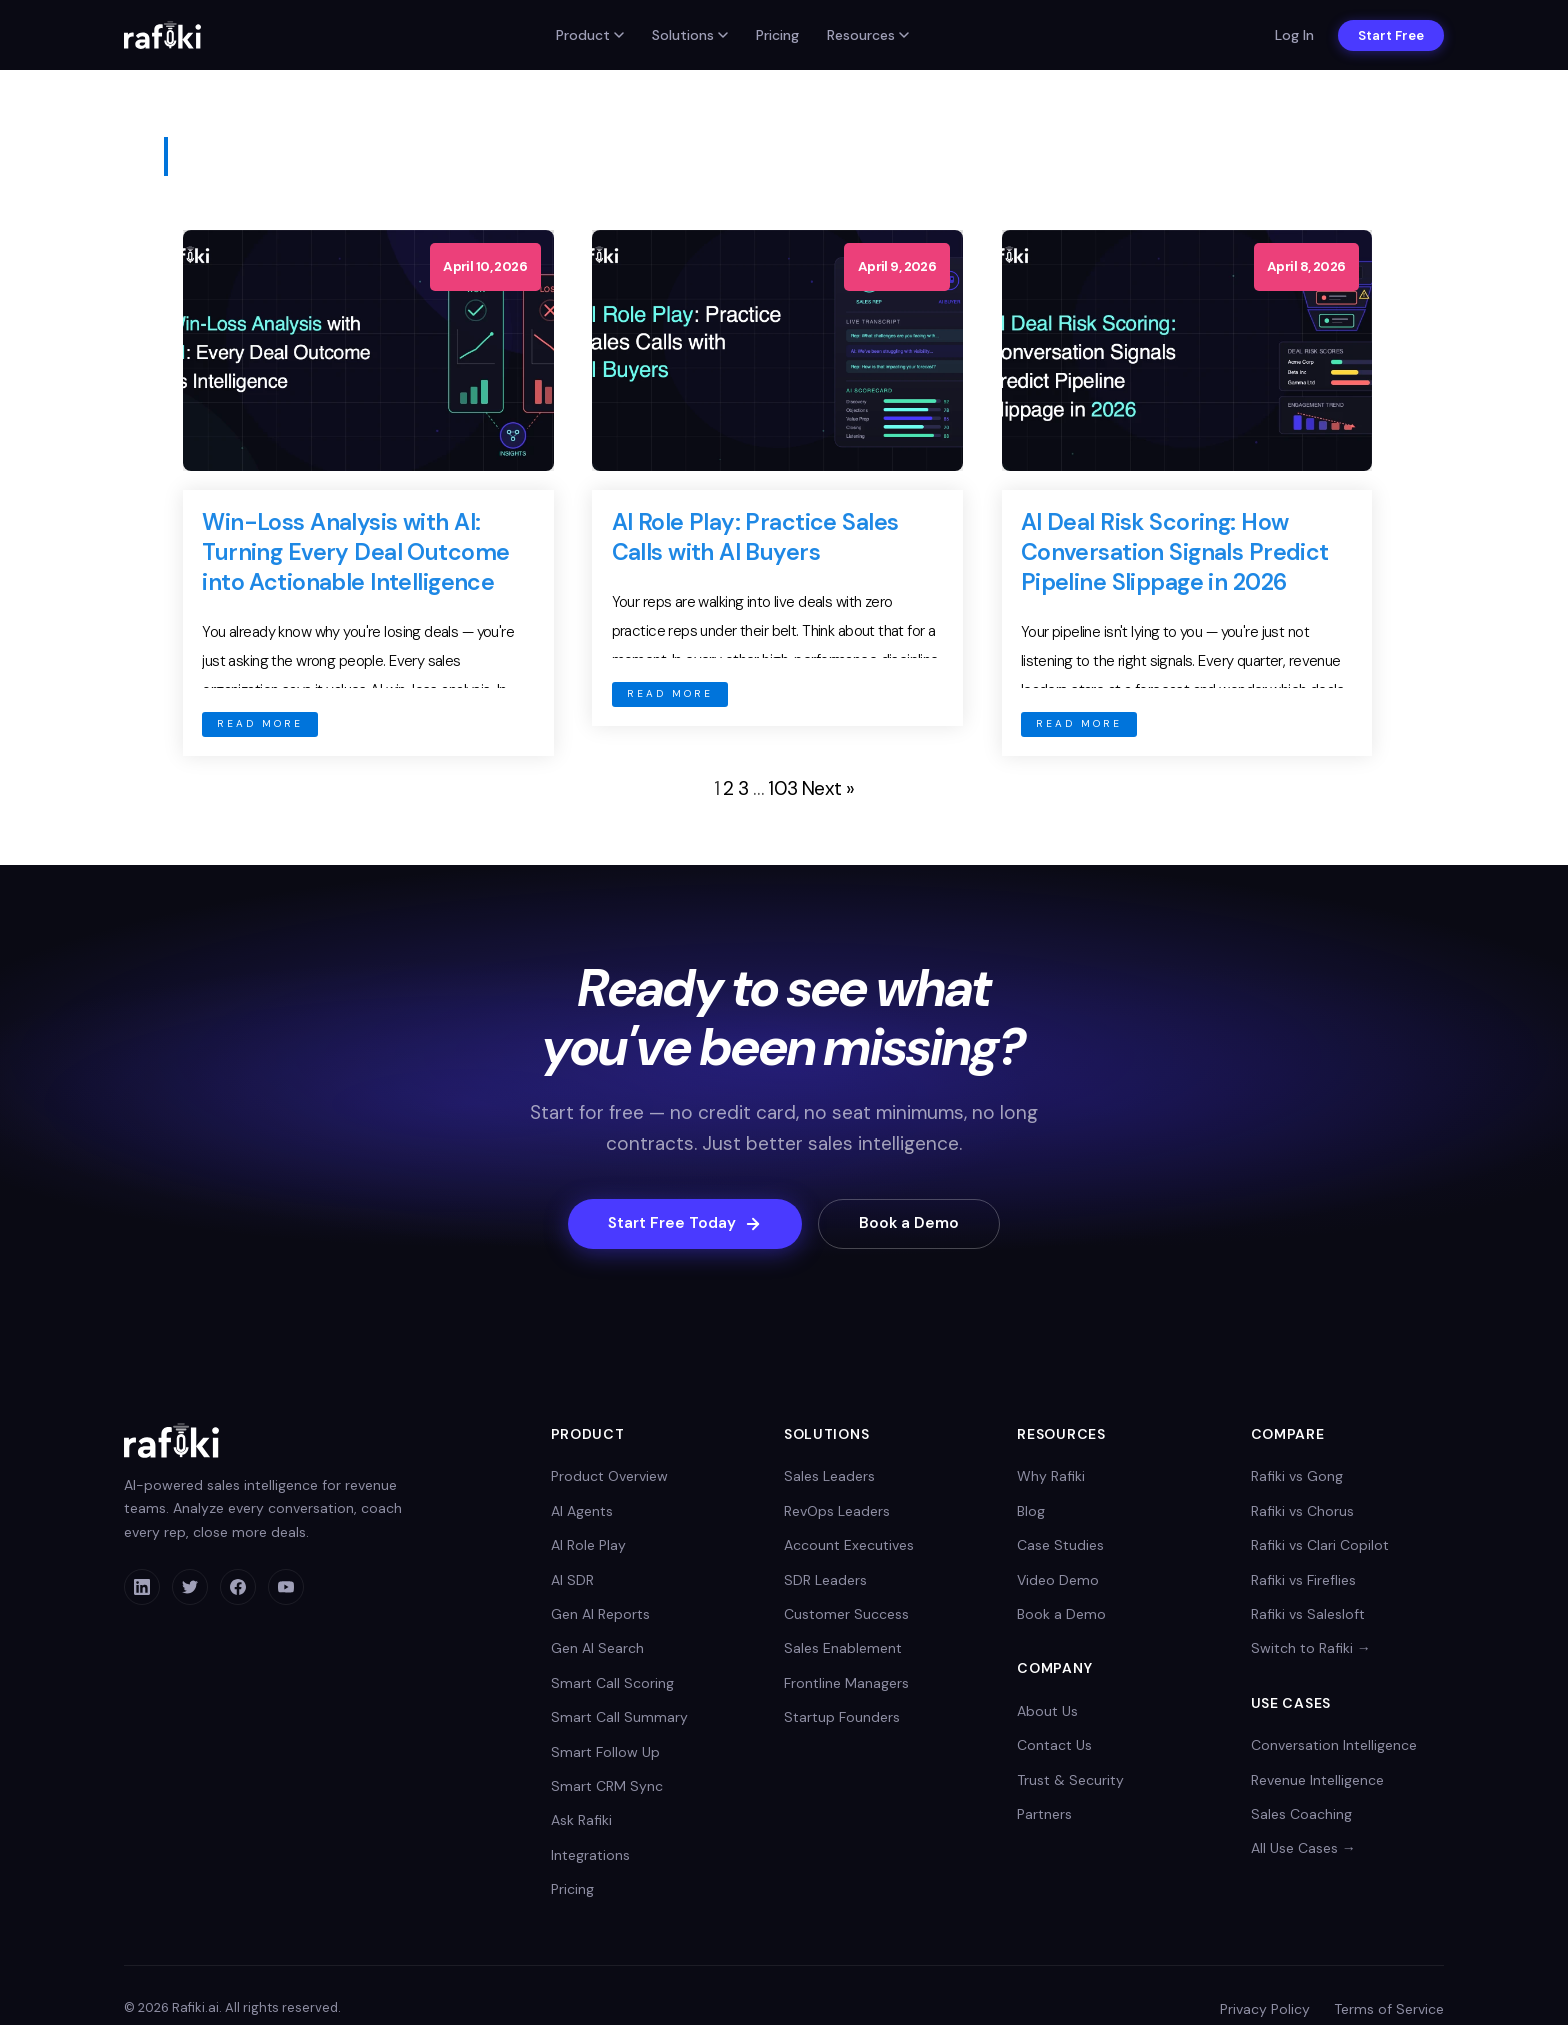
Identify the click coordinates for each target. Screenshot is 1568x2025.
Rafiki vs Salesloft (1308, 1615)
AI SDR (572, 1581)
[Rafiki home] (162, 35)
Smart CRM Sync (607, 1787)
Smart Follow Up (605, 1753)
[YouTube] (286, 1588)
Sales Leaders (829, 1477)
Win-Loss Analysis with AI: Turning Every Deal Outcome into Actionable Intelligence (355, 552)
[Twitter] (190, 1588)
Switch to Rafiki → (1311, 1649)
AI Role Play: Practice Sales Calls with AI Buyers (755, 537)
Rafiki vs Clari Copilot (1320, 1546)
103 (782, 788)
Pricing (777, 35)
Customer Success (846, 1615)
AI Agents (582, 1512)
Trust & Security (1070, 1781)
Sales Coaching (1301, 1815)
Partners (1044, 1815)
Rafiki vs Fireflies (1303, 1581)
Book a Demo (915, 1224)
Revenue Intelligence (1317, 1781)
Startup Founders (842, 1718)
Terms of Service (1389, 2010)
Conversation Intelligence (1334, 1746)
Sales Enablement (843, 1649)
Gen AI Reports (600, 1615)
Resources (868, 35)
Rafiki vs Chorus (1302, 1512)
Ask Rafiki (581, 1821)
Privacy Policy (1265, 2010)
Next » (828, 788)
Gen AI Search (597, 1649)
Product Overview (609, 1477)
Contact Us (1054, 1746)
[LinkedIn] (142, 1588)
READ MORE (260, 723)
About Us (1047, 1712)
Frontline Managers (846, 1684)
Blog (1031, 1512)
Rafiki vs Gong (1297, 1477)
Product (590, 35)
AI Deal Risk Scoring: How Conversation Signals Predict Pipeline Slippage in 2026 (1175, 552)
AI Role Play (588, 1546)
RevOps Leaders (837, 1512)
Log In (1294, 35)
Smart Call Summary (619, 1718)
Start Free (1391, 35)
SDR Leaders (825, 1581)
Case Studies (1060, 1546)
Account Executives (849, 1546)
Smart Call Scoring (612, 1684)
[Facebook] (238, 1588)
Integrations (590, 1856)
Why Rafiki (1051, 1477)
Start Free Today (680, 1224)
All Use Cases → (1303, 1849)
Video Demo (1058, 1581)
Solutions (690, 35)
